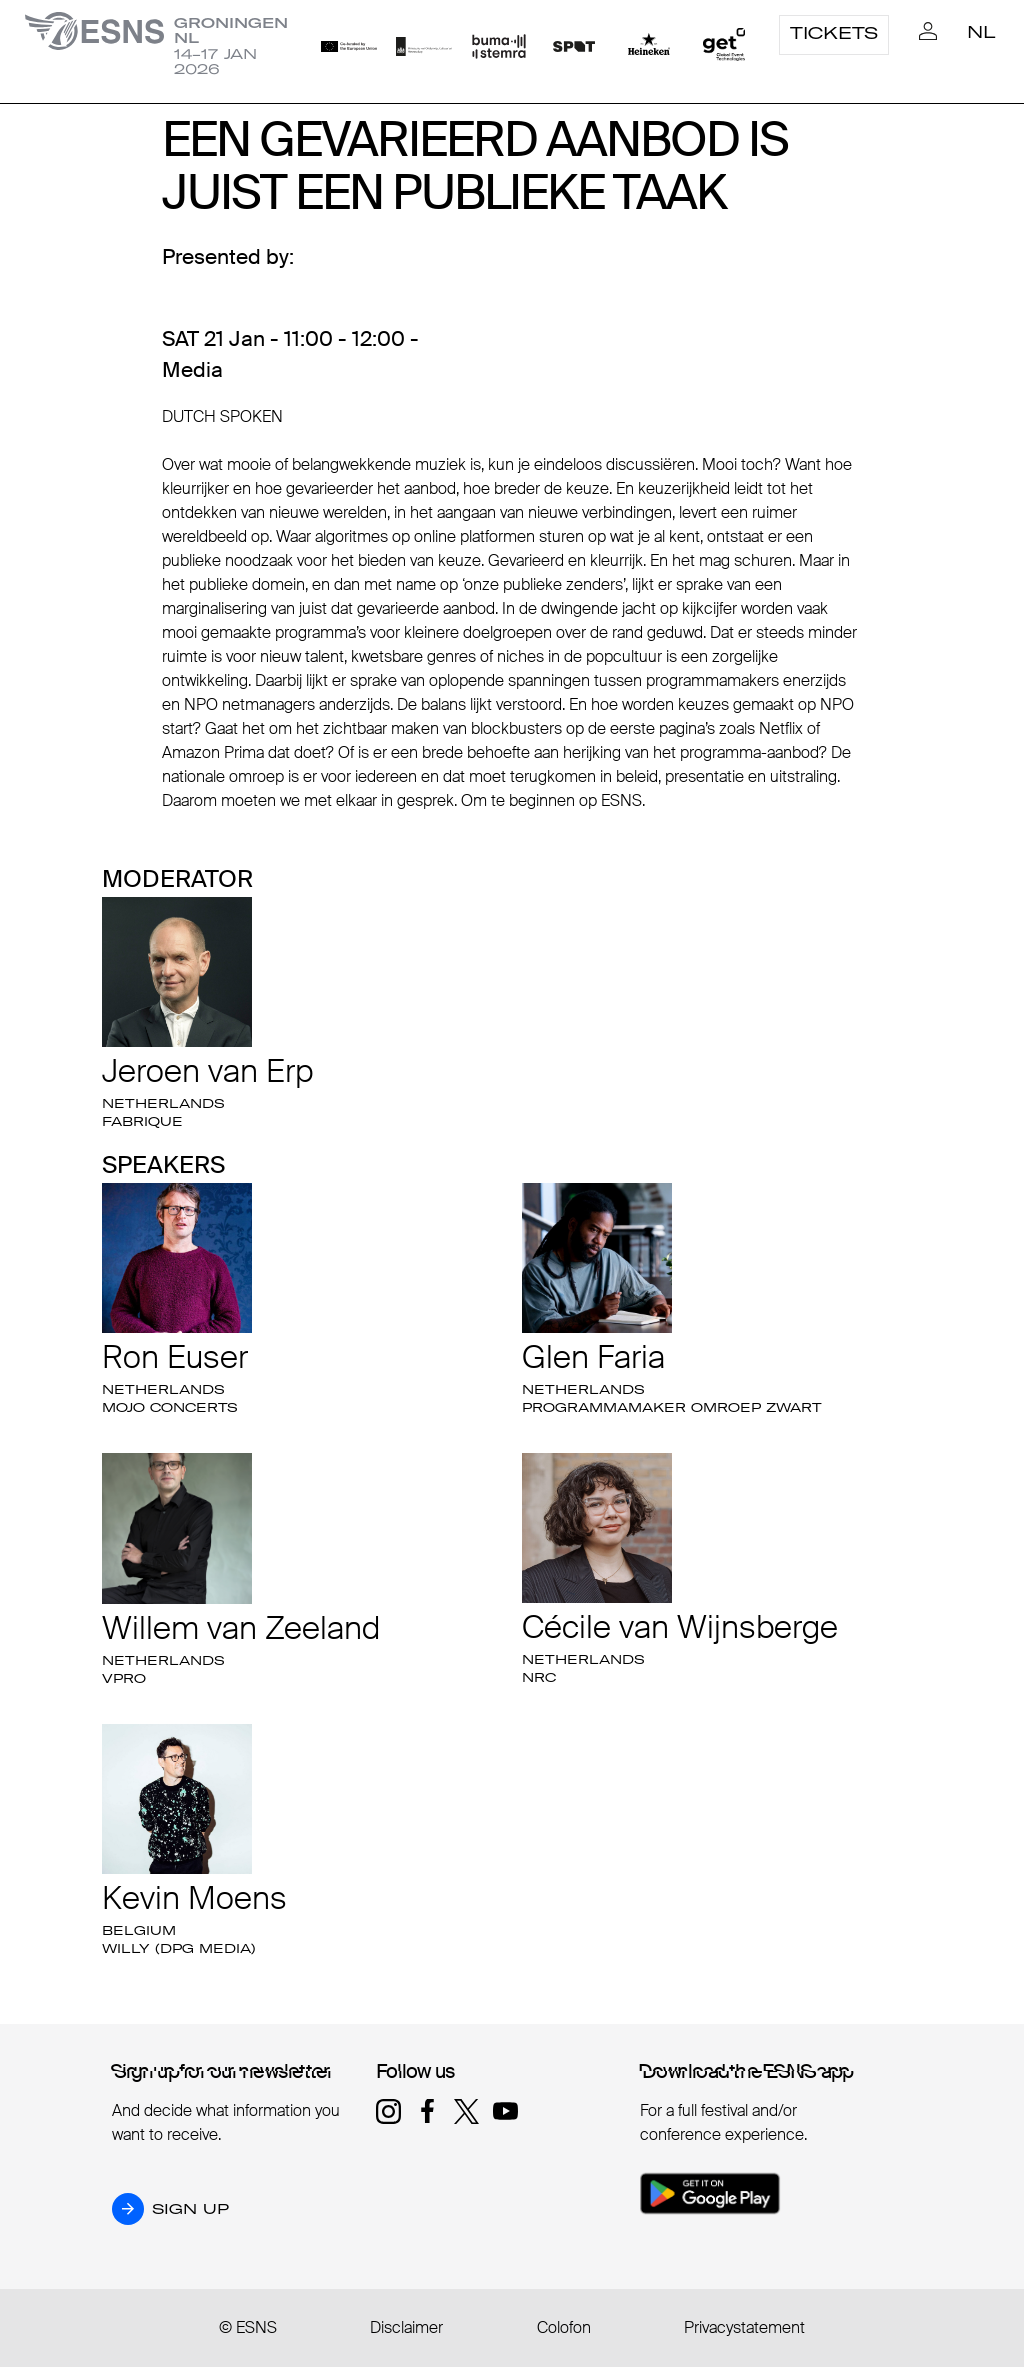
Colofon (564, 2327)
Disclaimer (406, 2327)
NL (981, 32)
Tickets (834, 33)
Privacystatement (744, 2327)
